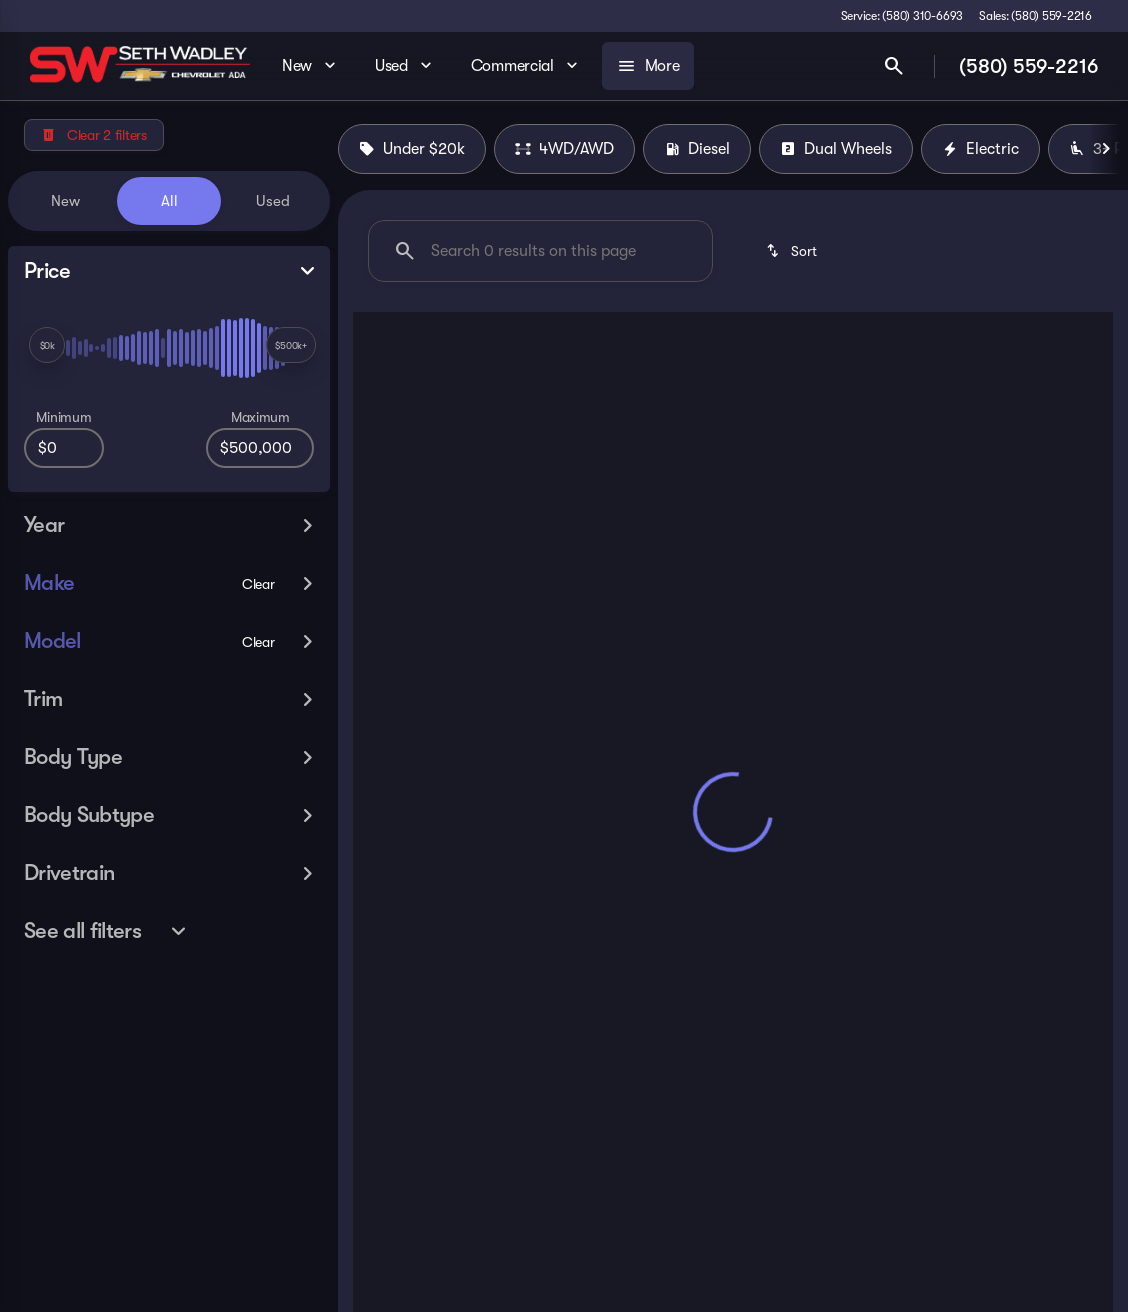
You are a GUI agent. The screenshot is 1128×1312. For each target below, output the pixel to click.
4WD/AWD (564, 149)
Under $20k (412, 149)
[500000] (260, 448)
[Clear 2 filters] (94, 135)
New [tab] (65, 201)
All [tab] (169, 201)
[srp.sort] (790, 251)
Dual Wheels (836, 149)
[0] (64, 448)
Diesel (697, 149)
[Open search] (894, 66)
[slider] (47, 345)
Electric (980, 149)
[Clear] (258, 584)
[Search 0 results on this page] (540, 251)
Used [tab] (273, 201)
